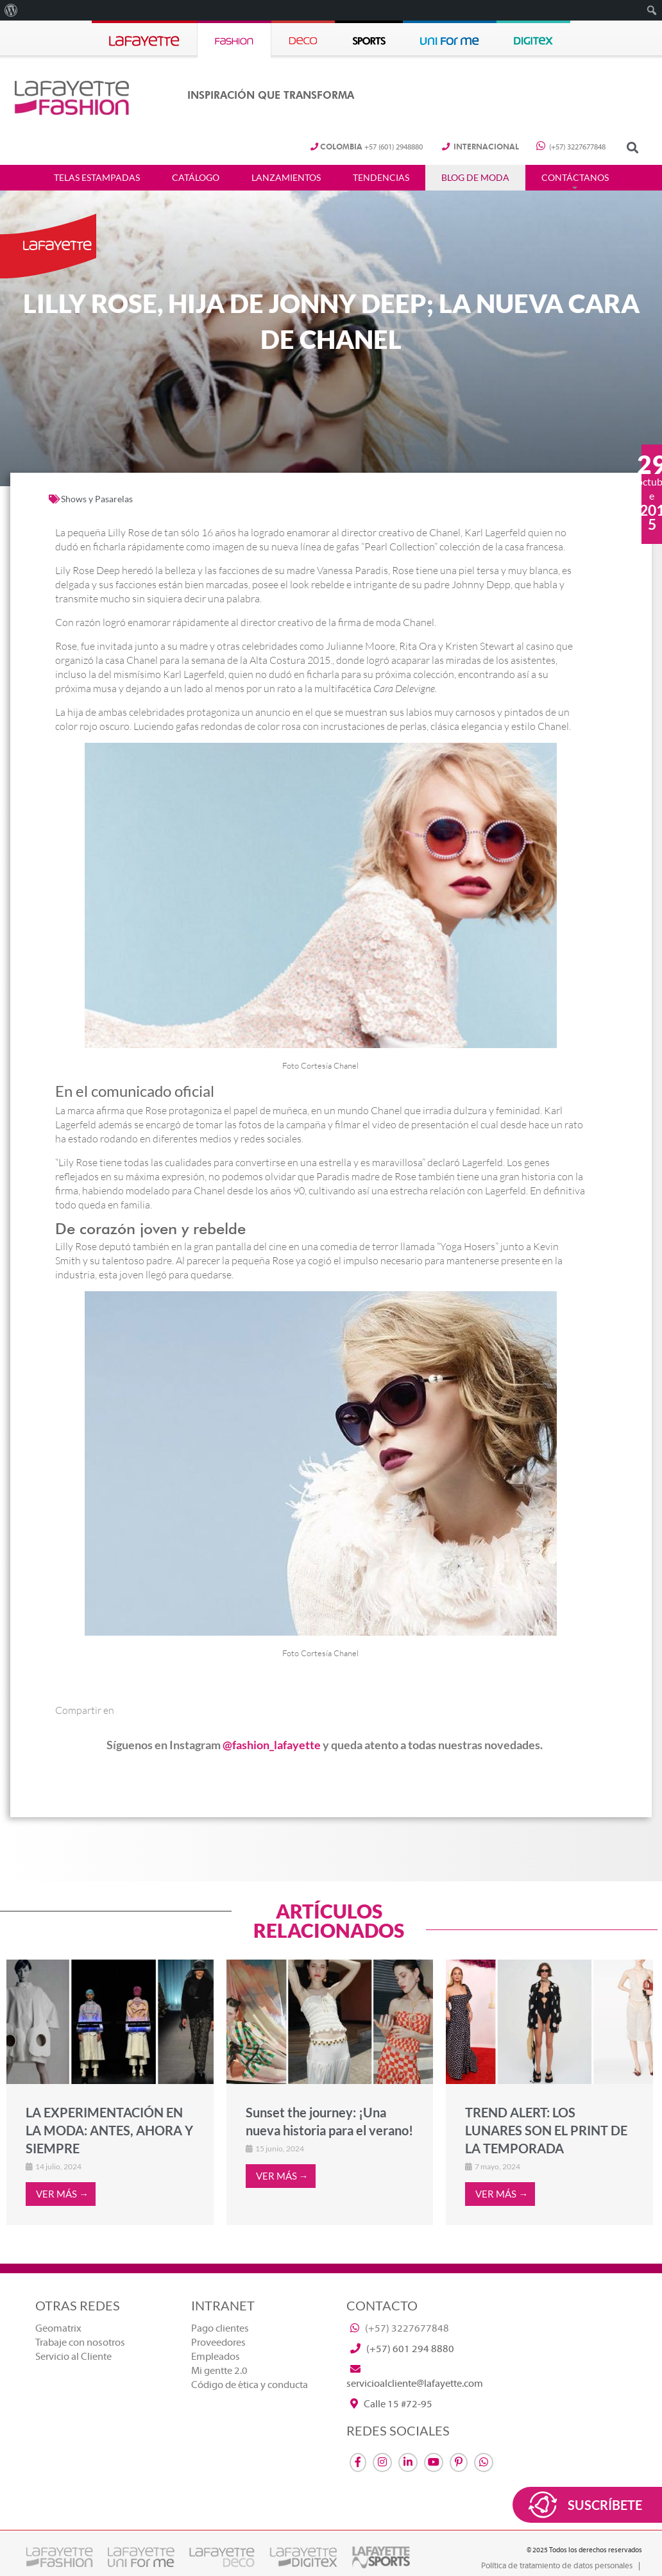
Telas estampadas (97, 178)
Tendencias (381, 178)
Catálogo (195, 178)
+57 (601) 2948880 (366, 147)
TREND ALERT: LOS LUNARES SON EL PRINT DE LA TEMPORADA (546, 2130)
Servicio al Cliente (73, 2356)
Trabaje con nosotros (80, 2342)
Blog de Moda (475, 178)
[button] (632, 147)
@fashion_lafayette (272, 1745)
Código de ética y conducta (249, 2385)
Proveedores (218, 2342)
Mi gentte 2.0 (219, 2371)
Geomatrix (58, 2328)
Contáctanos (575, 178)
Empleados (215, 2356)
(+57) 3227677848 (571, 147)
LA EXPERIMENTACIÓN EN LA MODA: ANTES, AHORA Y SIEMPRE (109, 2130)
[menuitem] (11, 10)
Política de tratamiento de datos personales (556, 2565)
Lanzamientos (286, 178)
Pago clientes (220, 2328)
